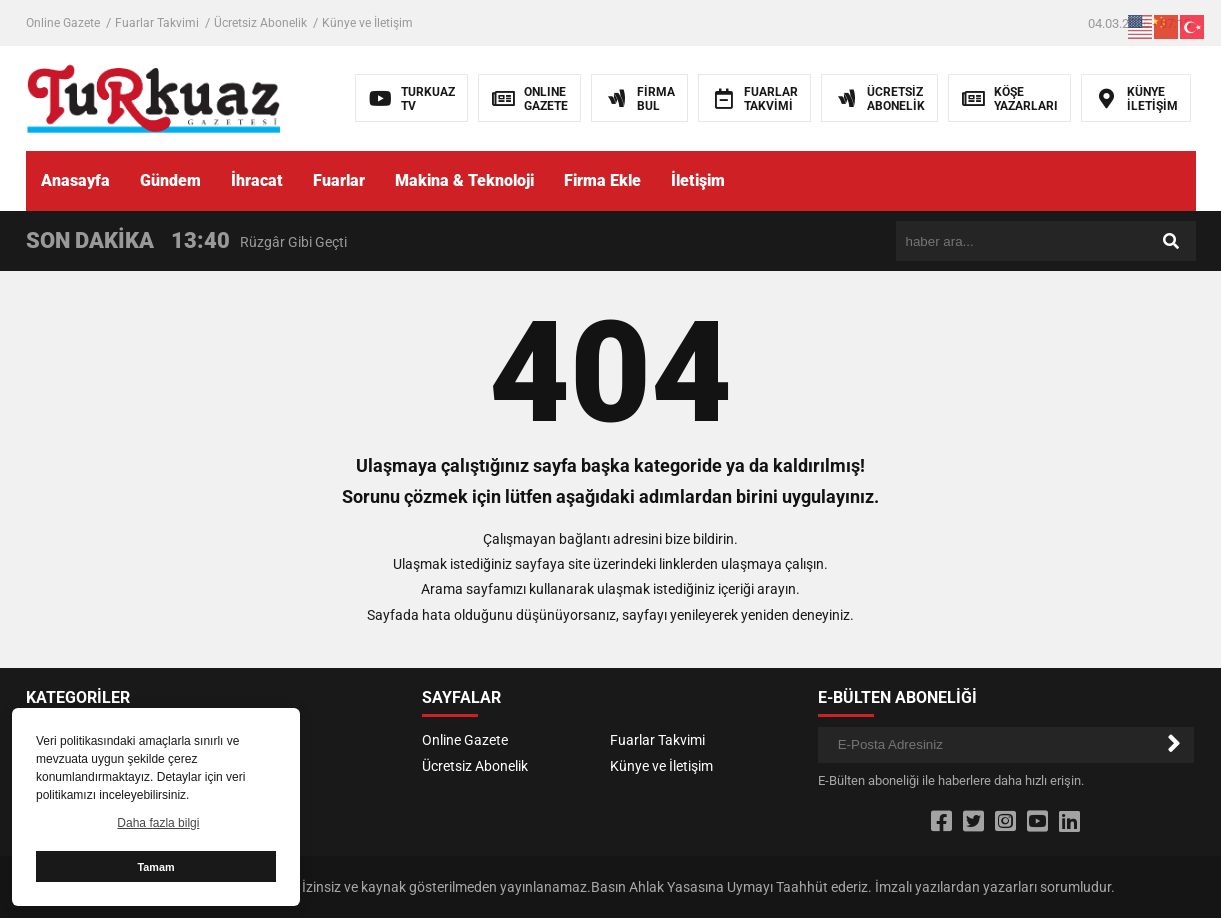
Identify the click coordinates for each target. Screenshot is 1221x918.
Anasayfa (75, 180)
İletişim (698, 180)
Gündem (170, 180)
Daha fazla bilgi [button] (158, 823)
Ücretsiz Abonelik (260, 23)
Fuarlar (339, 180)
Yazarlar (240, 740)
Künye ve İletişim (367, 23)
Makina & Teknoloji (464, 180)
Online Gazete (63, 23)
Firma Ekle (602, 180)
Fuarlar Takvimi (157, 23)
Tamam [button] (155, 867)
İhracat (257, 180)
